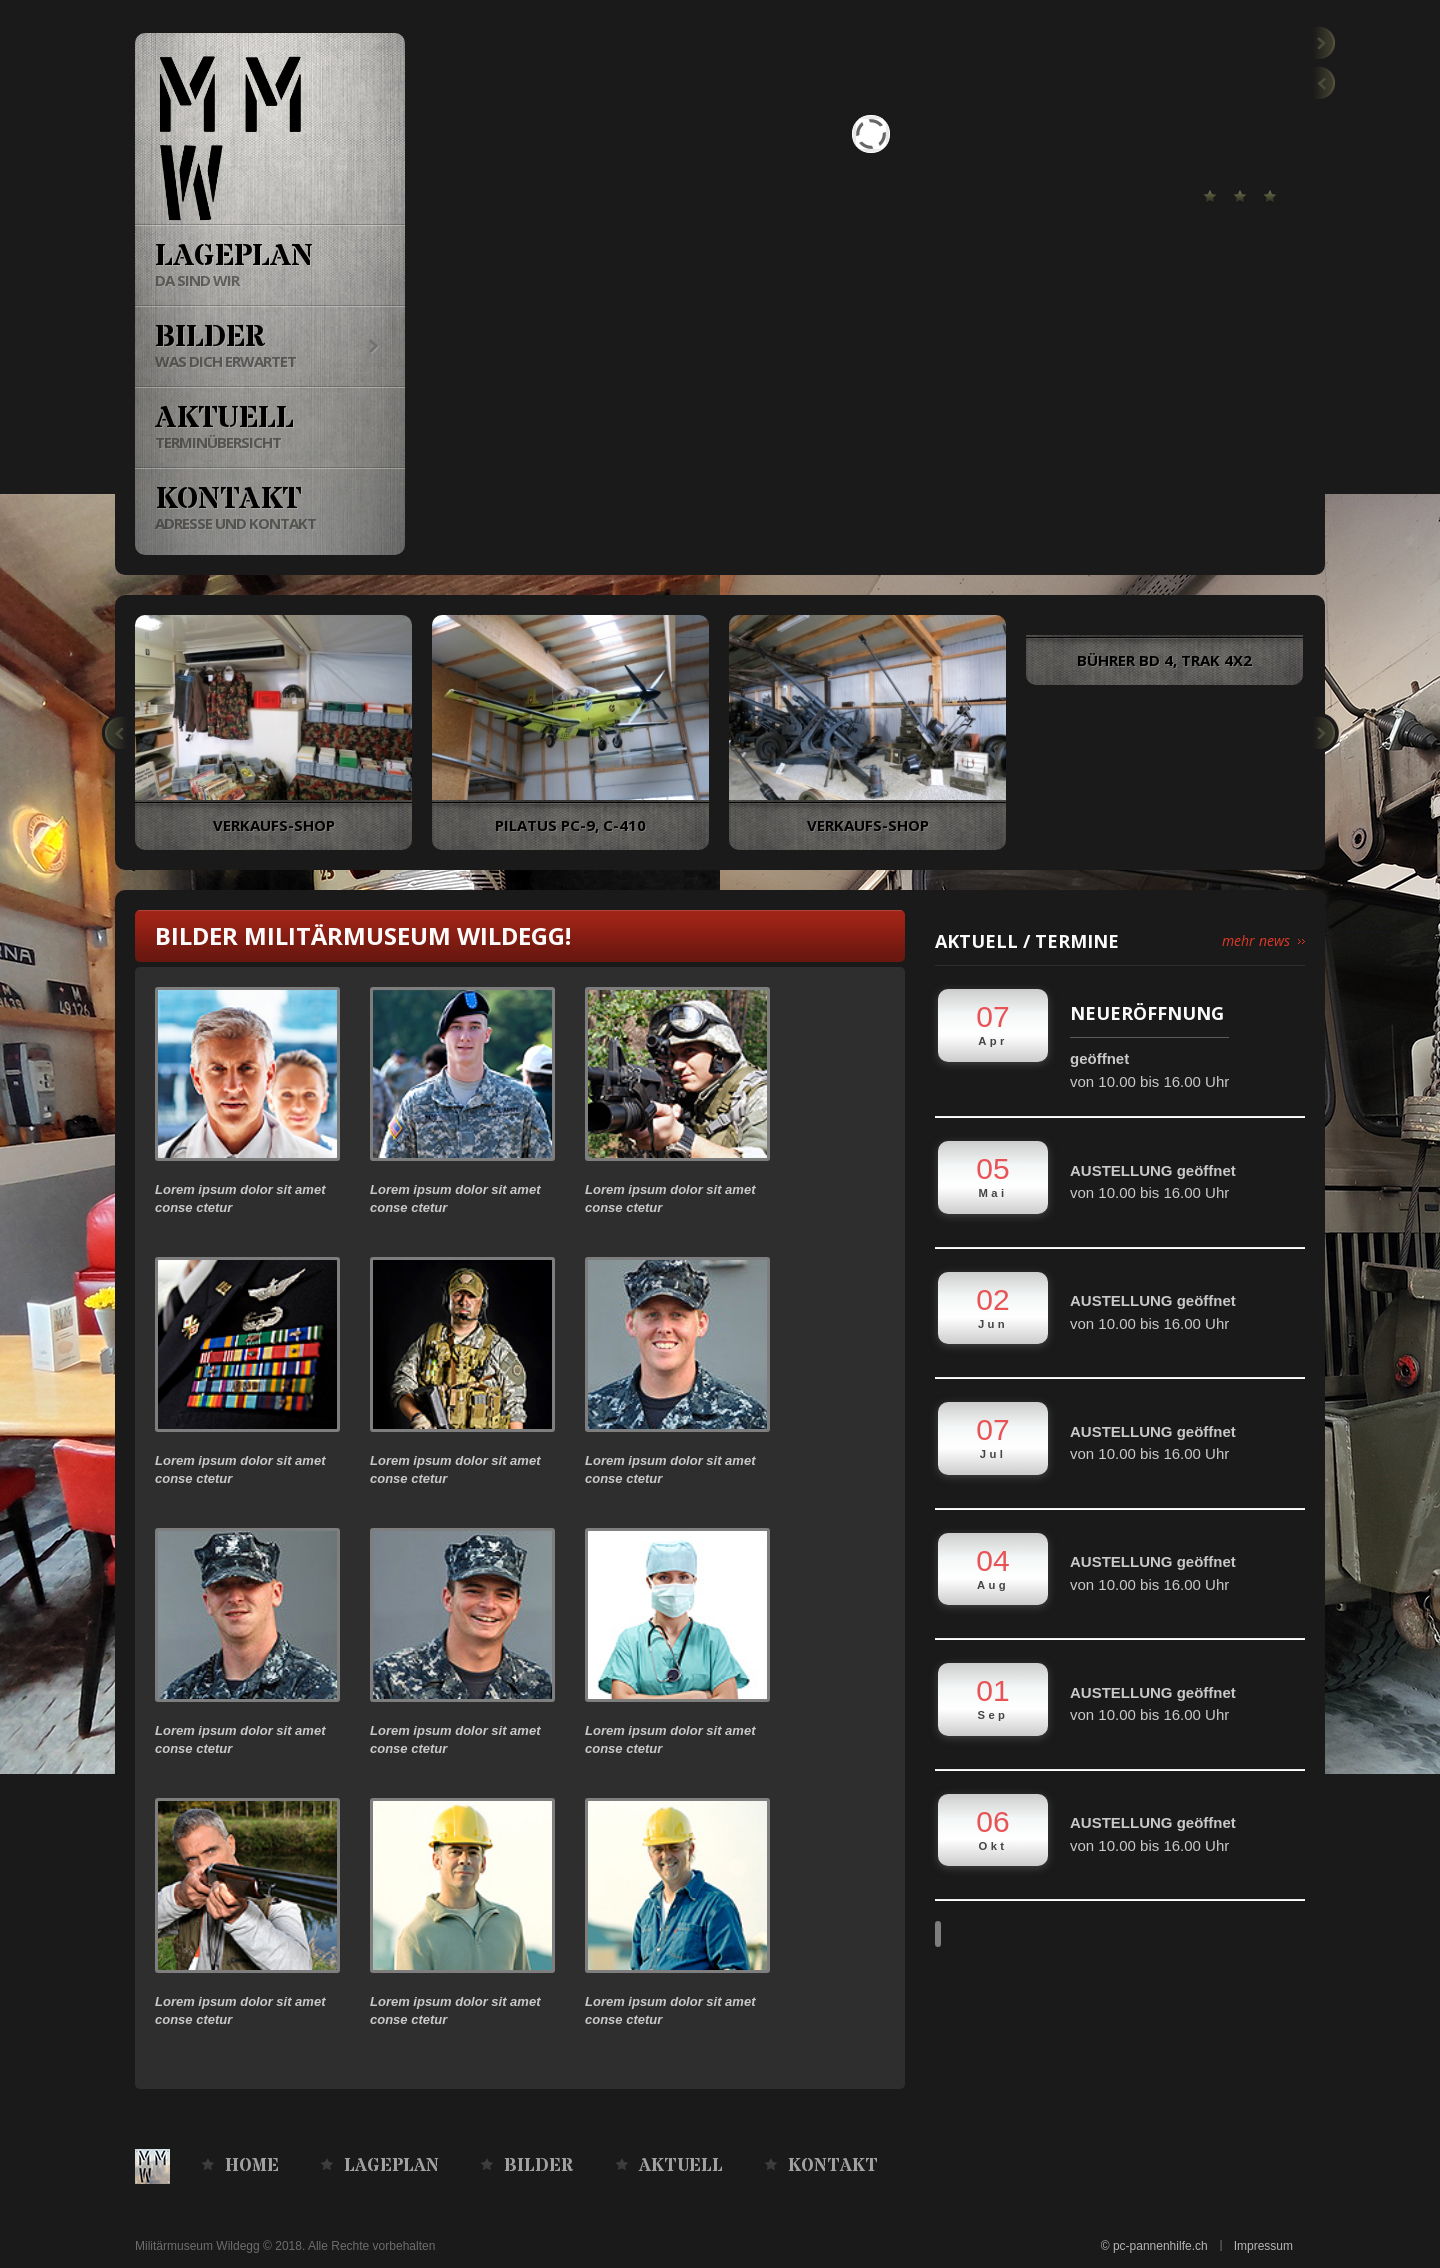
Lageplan (391, 2166)
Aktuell (681, 2166)
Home (252, 2166)
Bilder (539, 2166)
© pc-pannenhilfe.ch (1154, 2246)
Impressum (1263, 2246)
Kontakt (833, 2166)
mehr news (1256, 941)
